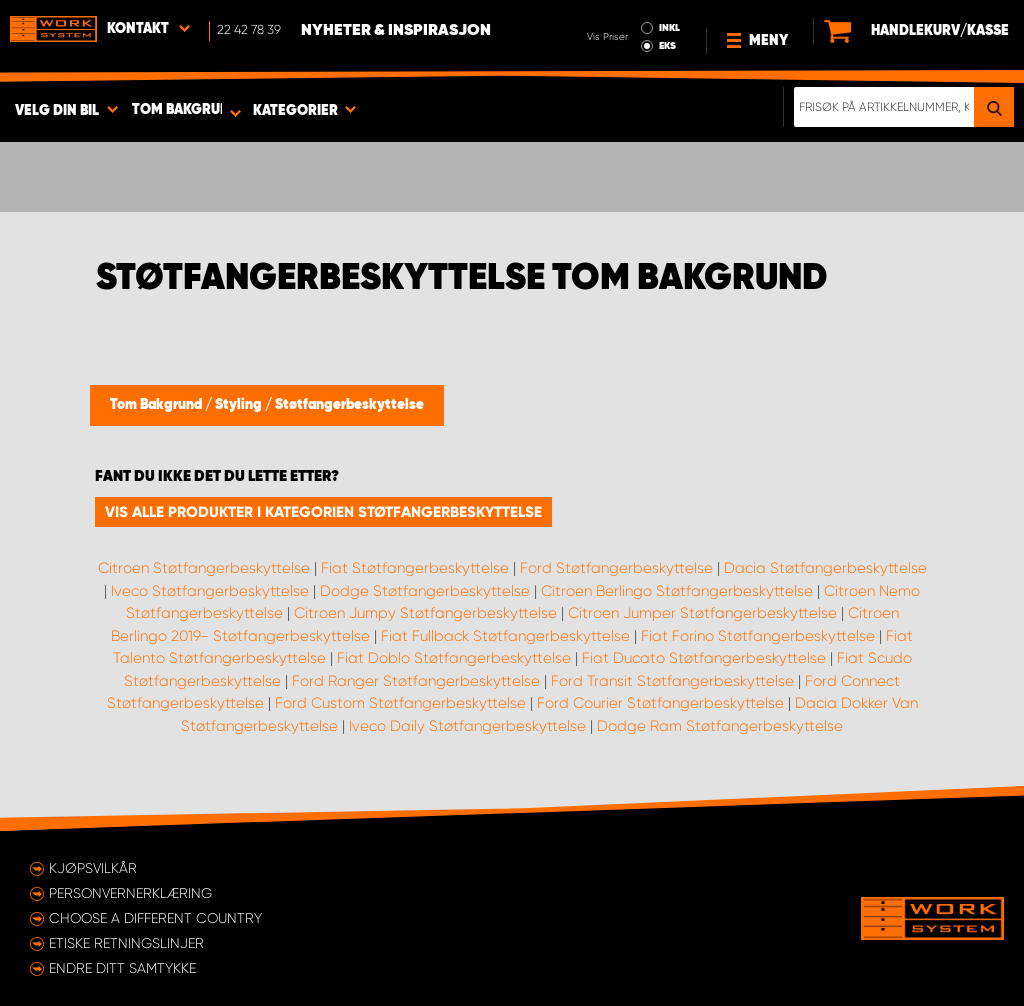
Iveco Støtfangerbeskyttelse (210, 591)
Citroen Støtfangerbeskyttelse (204, 568)
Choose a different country (155, 918)
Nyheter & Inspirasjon (396, 31)
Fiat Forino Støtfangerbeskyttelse (758, 636)
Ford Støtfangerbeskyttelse (616, 568)
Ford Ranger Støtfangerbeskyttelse (416, 681)
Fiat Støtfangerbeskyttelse (415, 568)
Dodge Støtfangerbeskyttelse (425, 591)
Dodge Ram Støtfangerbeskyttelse (720, 726)
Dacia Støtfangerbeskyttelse (825, 568)
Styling (240, 405)
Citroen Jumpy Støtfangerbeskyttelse (425, 613)
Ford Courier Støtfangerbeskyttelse (660, 703)
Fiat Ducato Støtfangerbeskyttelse (704, 658)
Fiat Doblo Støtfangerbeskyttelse (454, 658)
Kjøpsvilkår (93, 868)
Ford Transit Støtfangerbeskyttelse (672, 681)
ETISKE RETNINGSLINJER (126, 943)
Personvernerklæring (130, 893)
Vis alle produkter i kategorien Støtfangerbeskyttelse (323, 512)
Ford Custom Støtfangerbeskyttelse (400, 703)
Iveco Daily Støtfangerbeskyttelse (467, 726)
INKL (669, 28)
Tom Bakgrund (157, 405)
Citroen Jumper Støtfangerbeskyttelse (702, 613)
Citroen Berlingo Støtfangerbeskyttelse (677, 591)
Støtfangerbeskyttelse (349, 405)
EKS (667, 46)
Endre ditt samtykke (122, 968)
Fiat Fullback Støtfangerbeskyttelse (505, 636)
